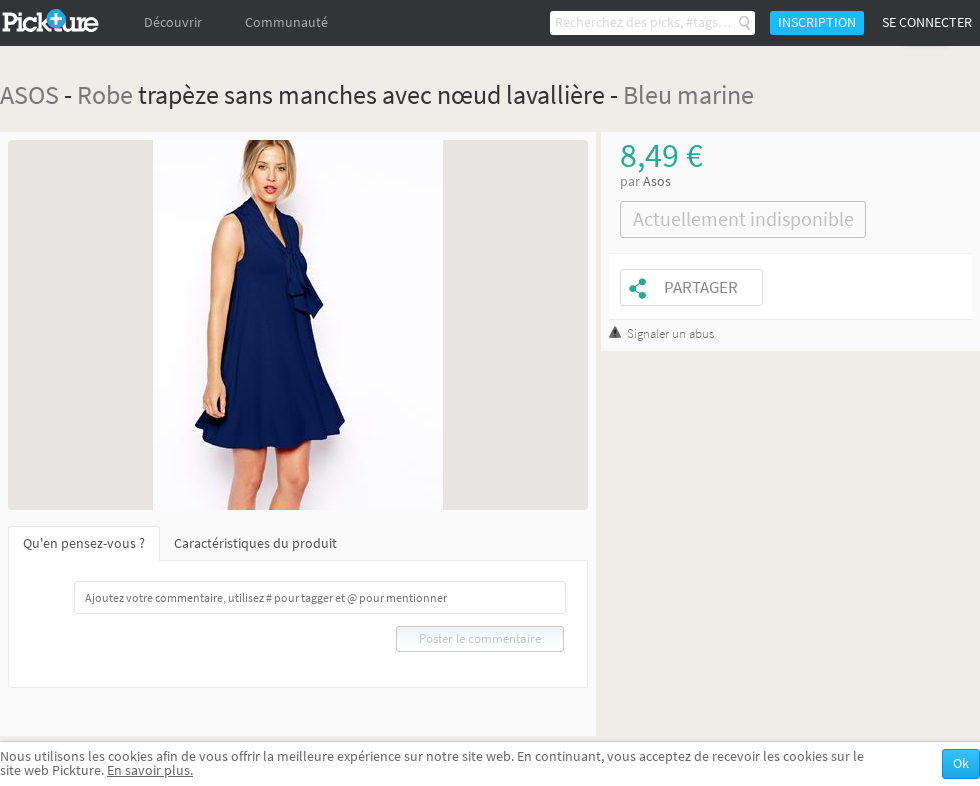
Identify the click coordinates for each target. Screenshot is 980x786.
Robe (105, 94)
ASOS (29, 94)
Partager (701, 287)
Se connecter (927, 22)
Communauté (286, 22)
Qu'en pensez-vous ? (84, 543)
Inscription (817, 22)
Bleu (647, 94)
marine (715, 94)
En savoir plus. (150, 770)
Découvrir (173, 22)
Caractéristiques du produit (255, 543)
